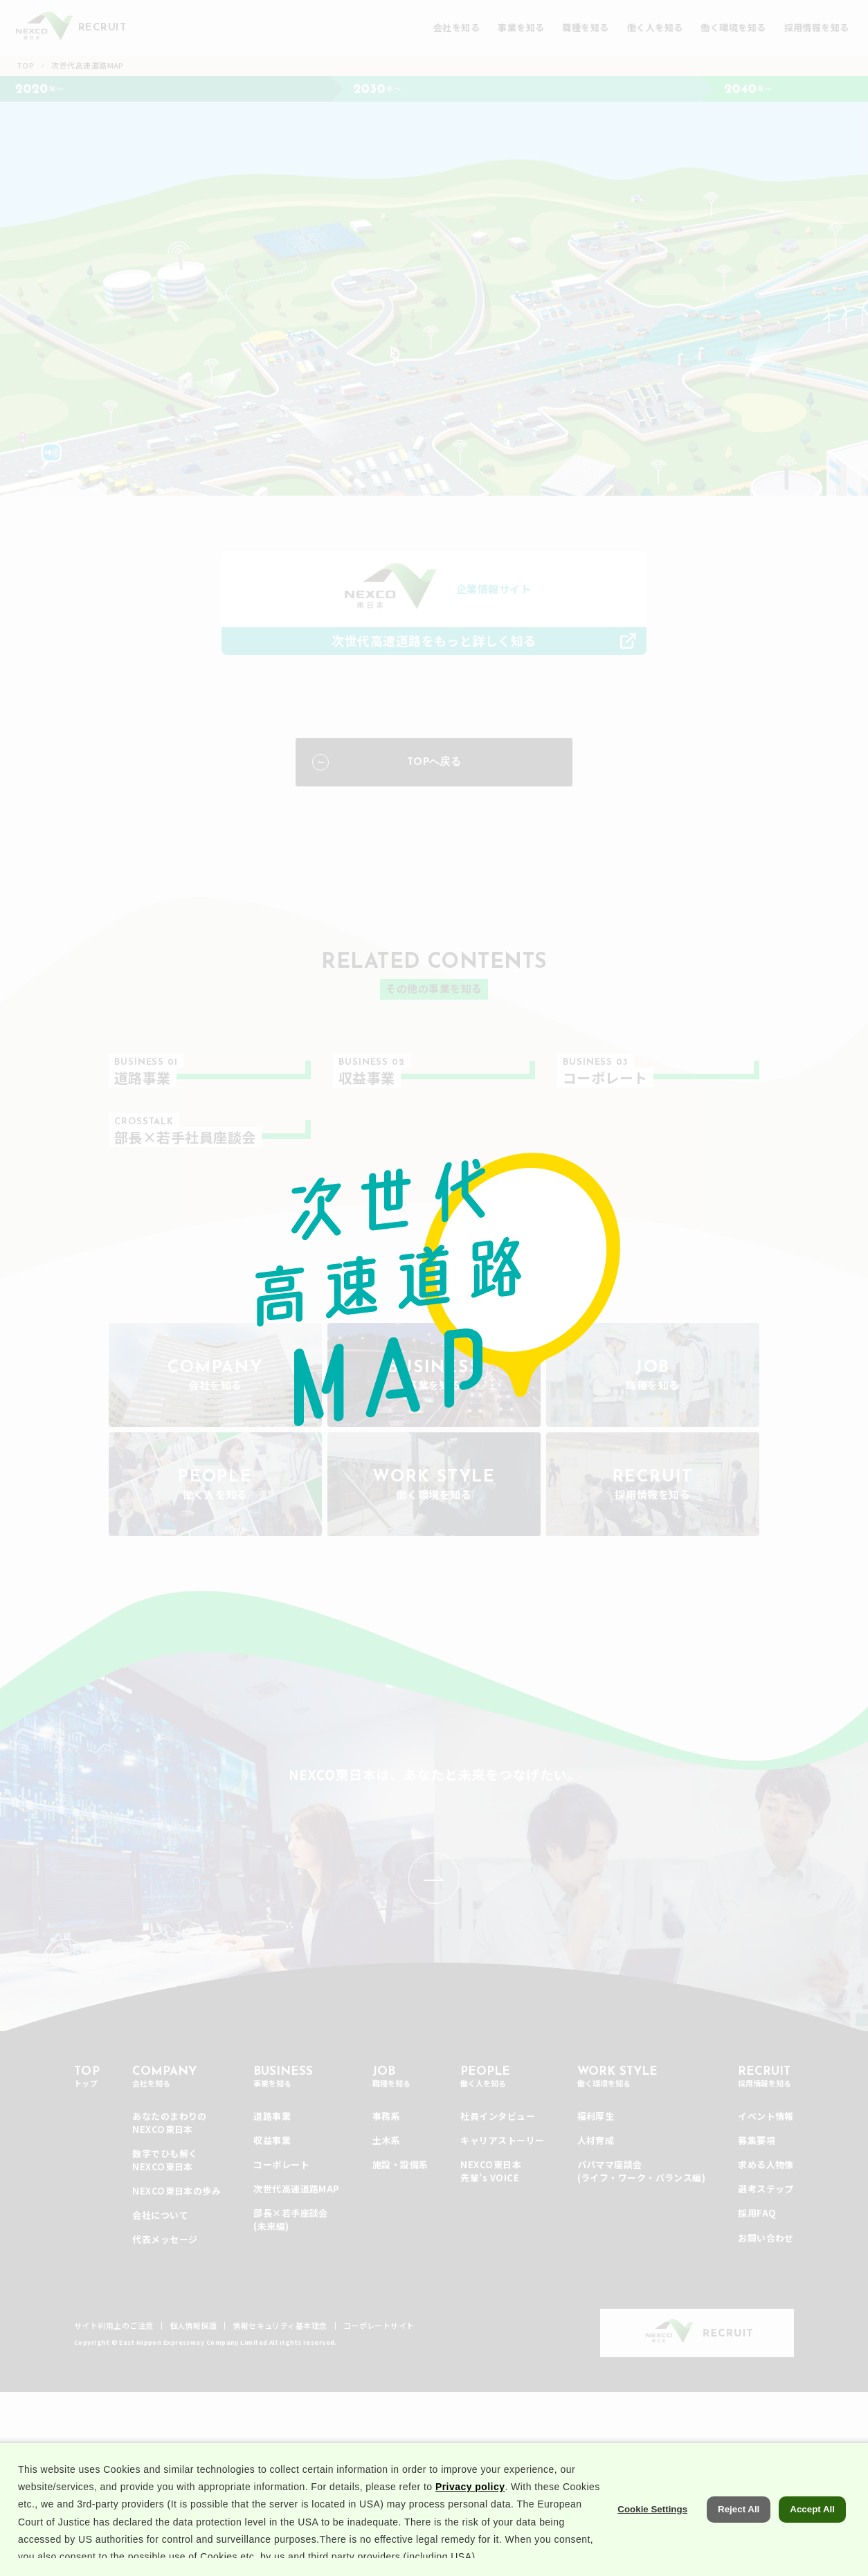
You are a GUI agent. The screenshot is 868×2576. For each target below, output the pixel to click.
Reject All (738, 2546)
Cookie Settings (652, 2546)
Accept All (812, 2546)
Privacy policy (470, 2524)
